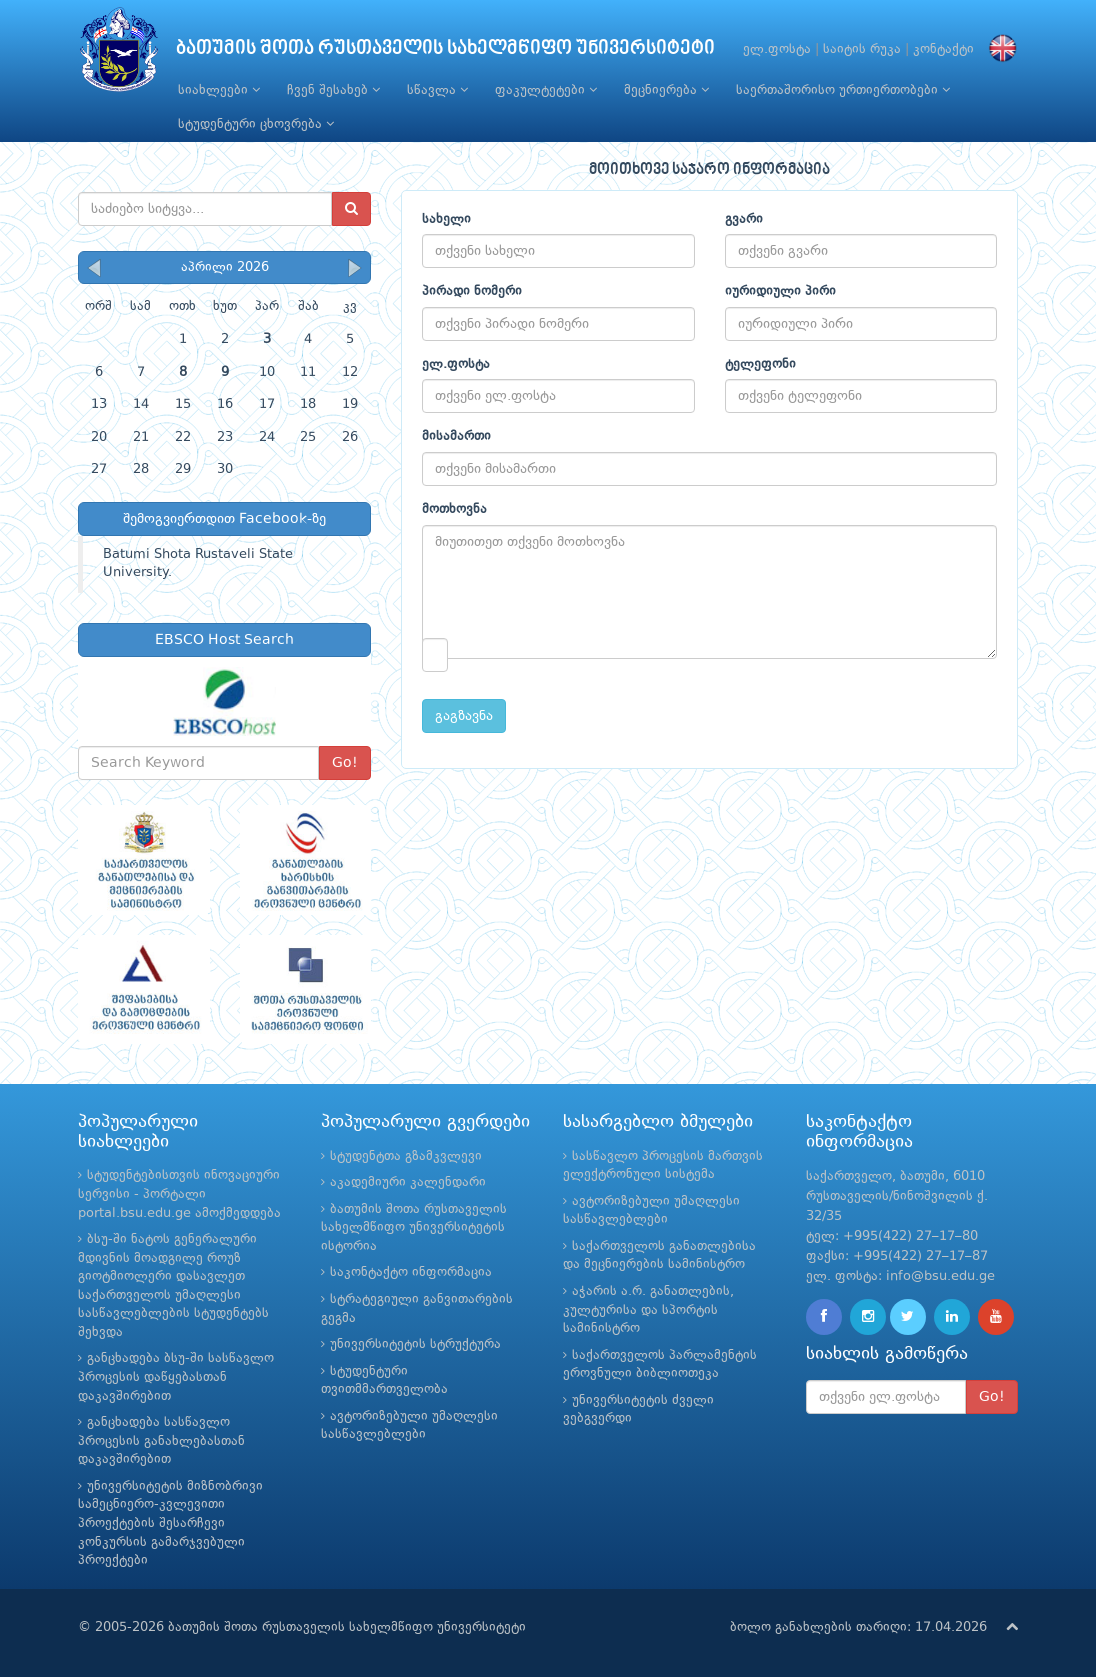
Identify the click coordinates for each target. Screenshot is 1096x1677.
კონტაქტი (943, 49)
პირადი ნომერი (472, 291)
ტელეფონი (760, 364)
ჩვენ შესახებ (333, 90)
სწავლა (437, 90)
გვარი (744, 219)
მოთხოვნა (454, 509)
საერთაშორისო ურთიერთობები (843, 90)
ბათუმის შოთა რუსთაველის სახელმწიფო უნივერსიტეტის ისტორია (414, 1228)
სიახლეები (219, 90)
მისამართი (456, 436)
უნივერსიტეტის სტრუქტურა (415, 1344)
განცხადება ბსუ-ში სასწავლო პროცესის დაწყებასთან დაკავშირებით (176, 1377)
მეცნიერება (666, 90)
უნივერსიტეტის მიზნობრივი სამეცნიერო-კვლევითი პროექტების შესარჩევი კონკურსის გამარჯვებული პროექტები (170, 1523)
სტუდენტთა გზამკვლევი (406, 1156)
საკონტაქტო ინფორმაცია (411, 1272)
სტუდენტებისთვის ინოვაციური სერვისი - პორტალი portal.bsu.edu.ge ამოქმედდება (179, 1194)
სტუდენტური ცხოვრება (256, 124)
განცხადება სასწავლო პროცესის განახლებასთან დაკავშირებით (161, 1441)
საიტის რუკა (862, 49)
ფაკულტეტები (546, 90)
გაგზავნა (464, 716)
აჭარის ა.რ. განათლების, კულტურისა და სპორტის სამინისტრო (648, 1310)
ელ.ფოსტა (777, 49)
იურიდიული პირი (780, 291)
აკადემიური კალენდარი (408, 1182)
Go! (345, 763)
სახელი (446, 219)
